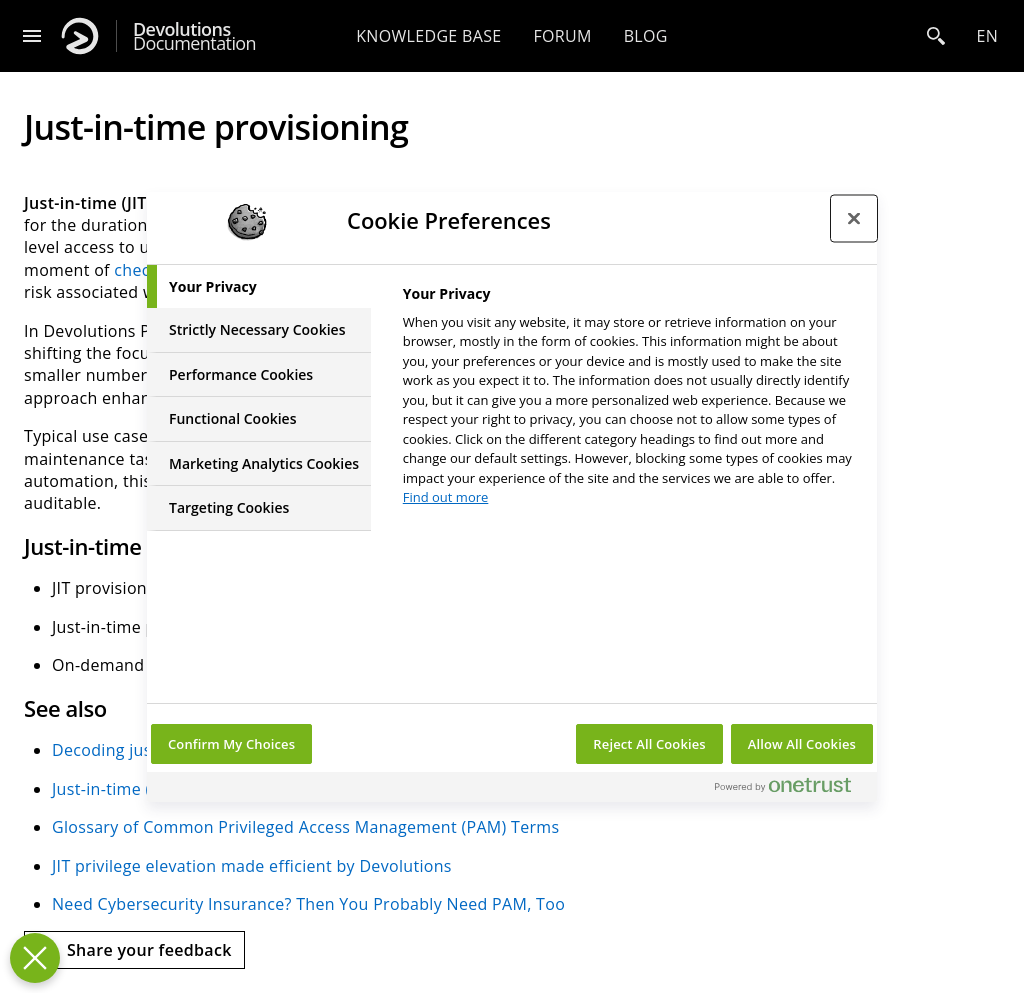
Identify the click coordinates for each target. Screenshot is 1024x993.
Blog (646, 36)
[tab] (259, 287)
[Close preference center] (854, 219)
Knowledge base (428, 36)
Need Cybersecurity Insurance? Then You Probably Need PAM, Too (308, 904)
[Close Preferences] (35, 958)
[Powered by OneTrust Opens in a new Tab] (791, 789)
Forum (562, 36)
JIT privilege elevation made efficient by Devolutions (252, 866)
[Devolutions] (80, 36)
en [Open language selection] (987, 36)
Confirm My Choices (231, 744)
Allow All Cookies (802, 744)
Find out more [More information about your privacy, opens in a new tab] (446, 497)
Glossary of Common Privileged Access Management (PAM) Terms (305, 827)
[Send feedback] (134, 950)
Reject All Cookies (649, 744)
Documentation (194, 36)
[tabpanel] (631, 401)
